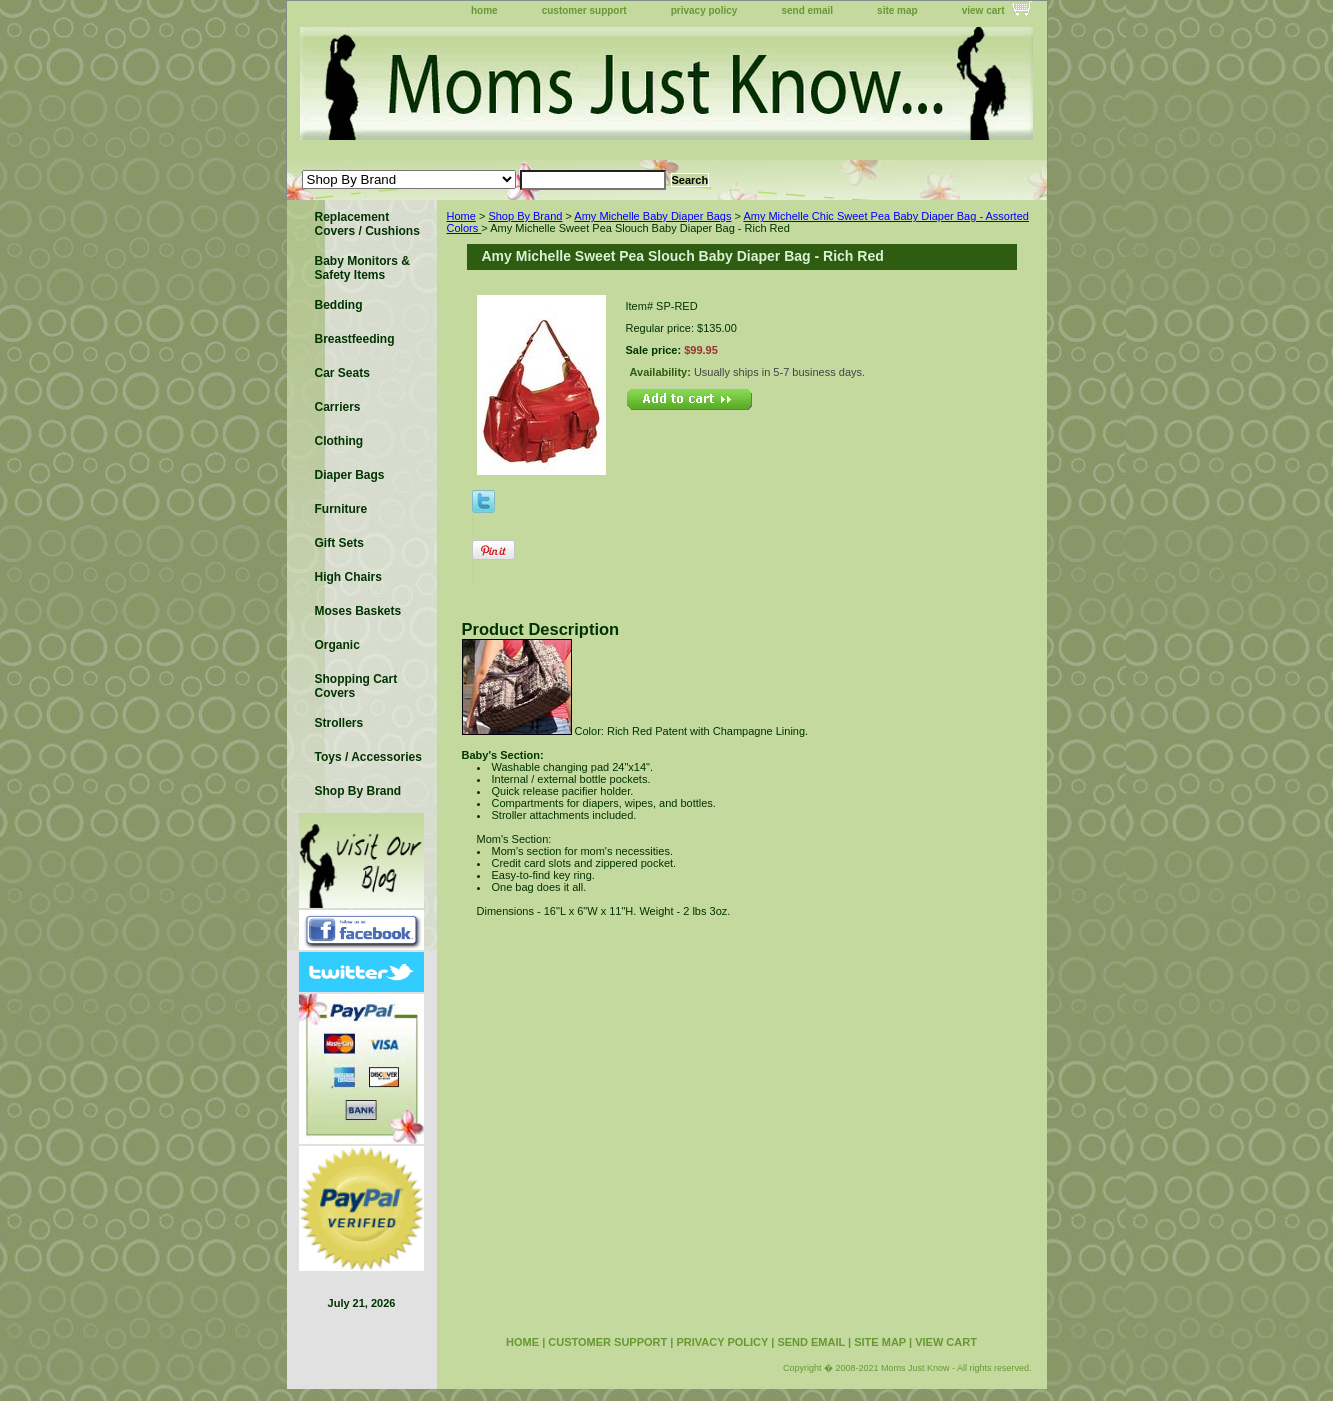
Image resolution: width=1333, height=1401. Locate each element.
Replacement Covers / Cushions (367, 224)
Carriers (338, 407)
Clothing (339, 441)
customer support (584, 10)
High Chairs (348, 577)
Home (461, 216)
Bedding (339, 305)
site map (897, 10)
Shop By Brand (525, 216)
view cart (983, 10)
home (484, 10)
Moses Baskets (358, 611)
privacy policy (704, 10)
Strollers (339, 723)
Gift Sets (339, 543)
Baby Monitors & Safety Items (362, 268)
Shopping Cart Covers (356, 686)
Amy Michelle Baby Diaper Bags (652, 216)
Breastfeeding (355, 339)
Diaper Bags (350, 475)
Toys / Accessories (368, 757)
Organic (337, 645)
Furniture (341, 509)
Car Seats (342, 373)
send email (807, 10)
